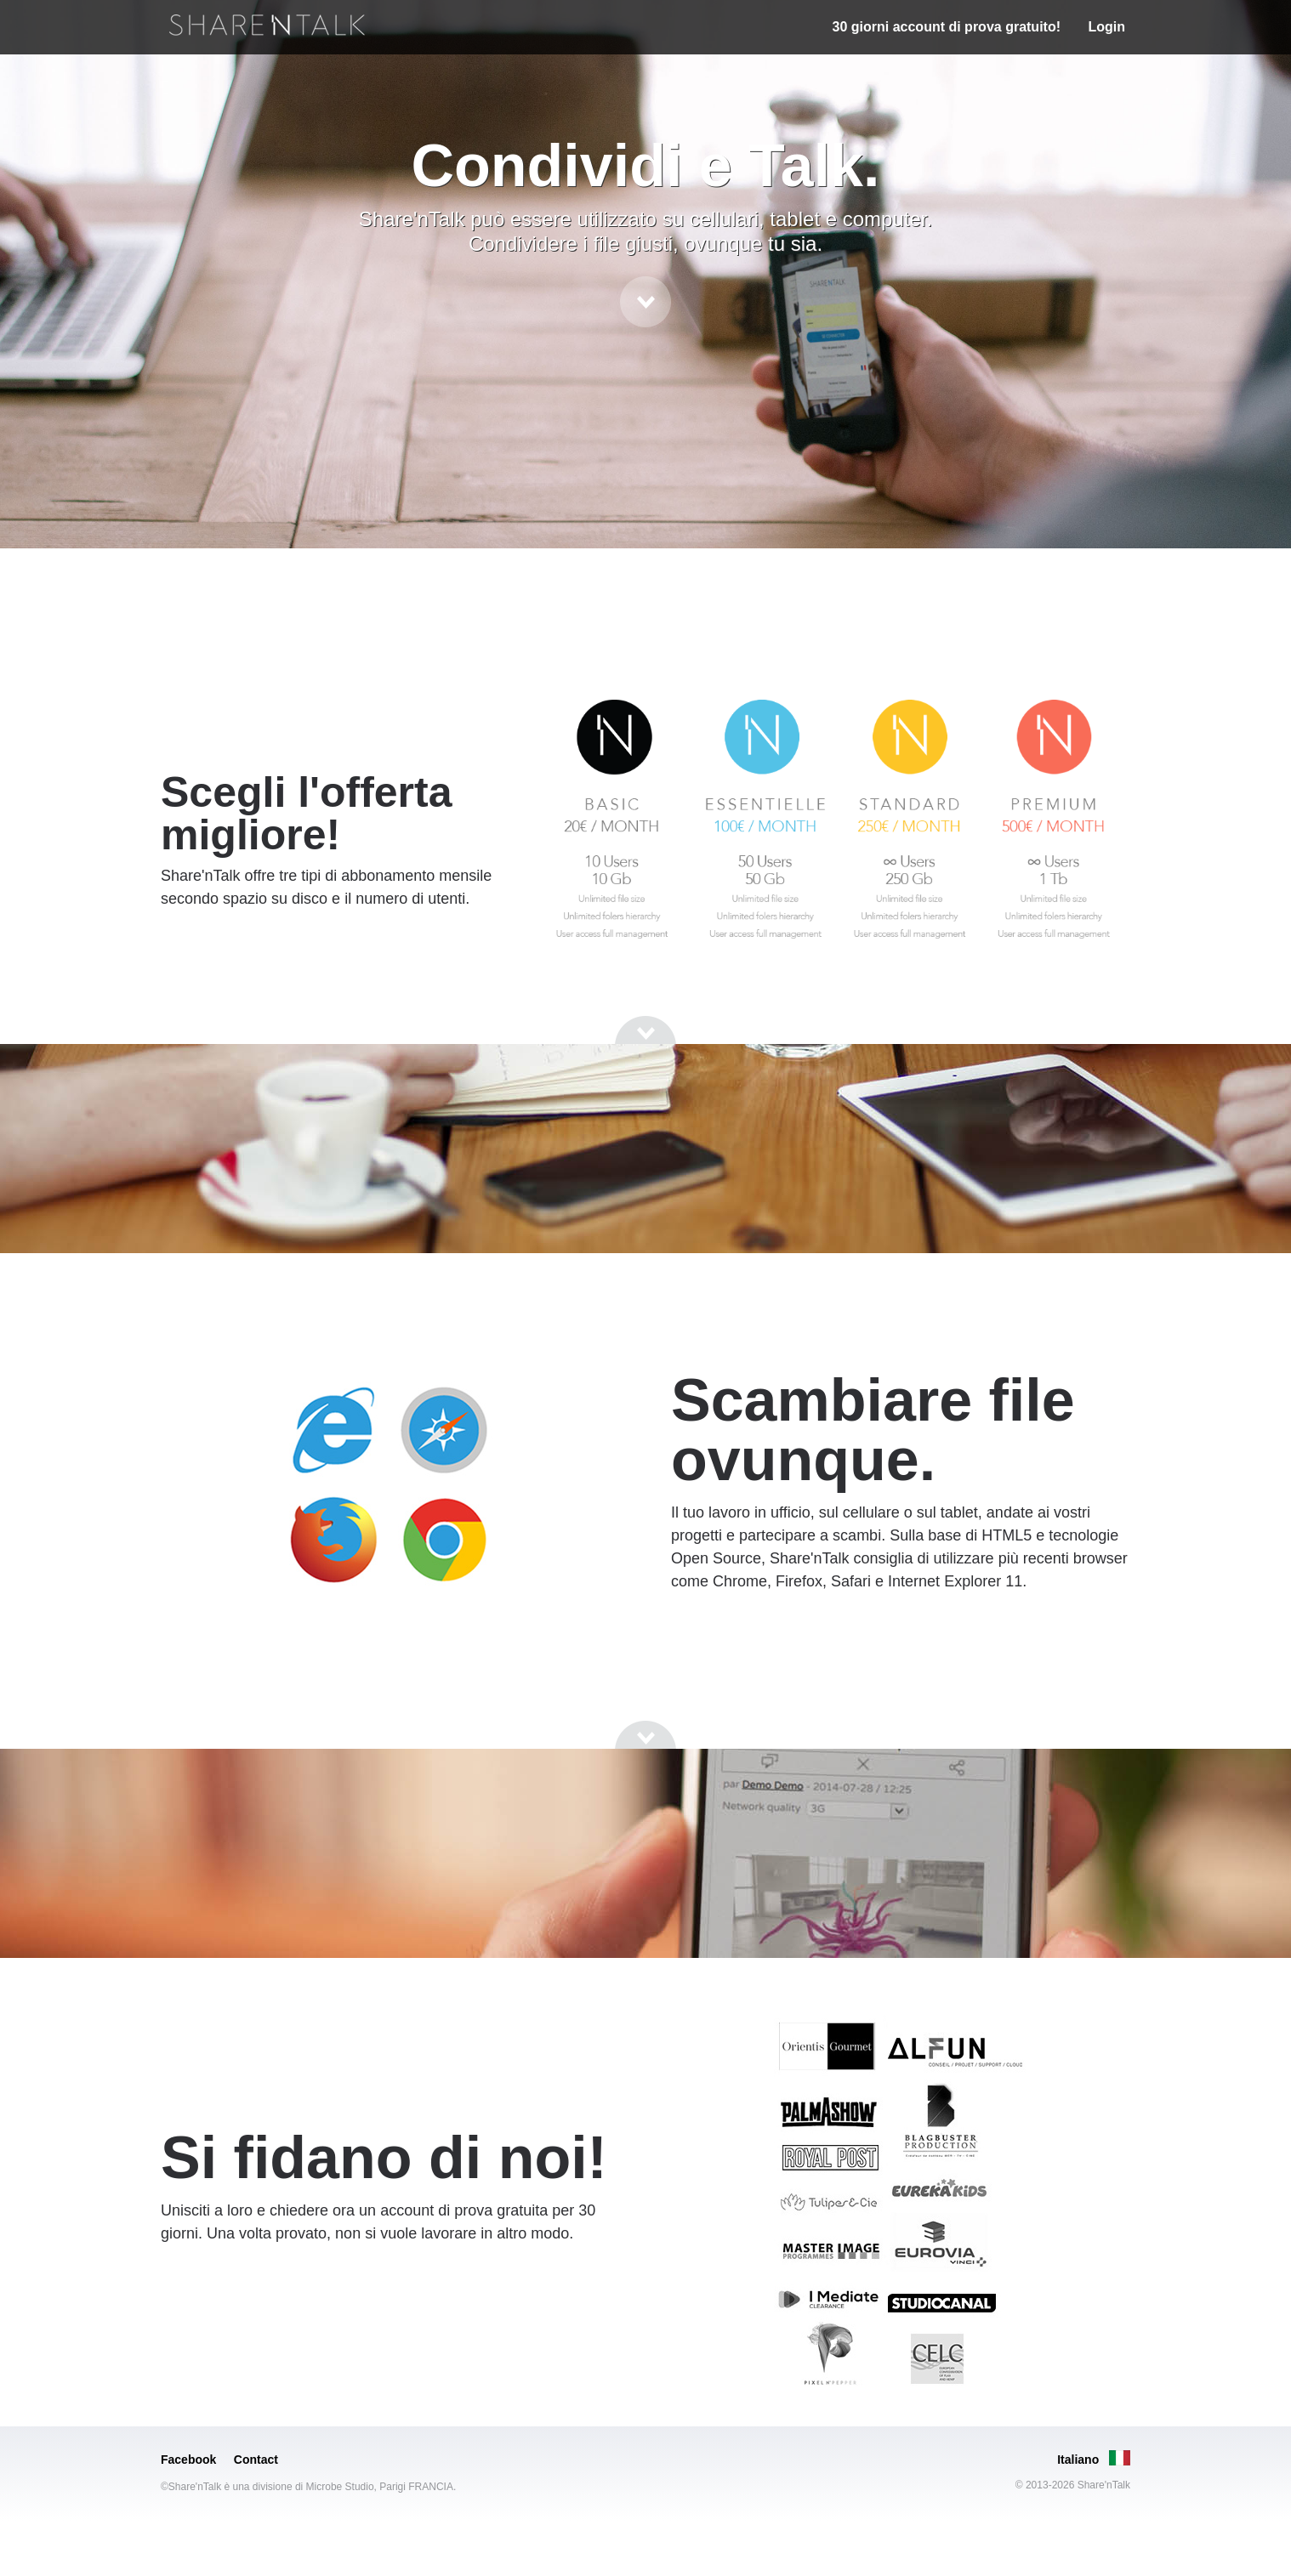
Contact (256, 2459)
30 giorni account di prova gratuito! (947, 27)
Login (1106, 27)
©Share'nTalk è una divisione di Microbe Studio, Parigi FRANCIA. (308, 2487)
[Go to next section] (645, 301)
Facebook (188, 2459)
